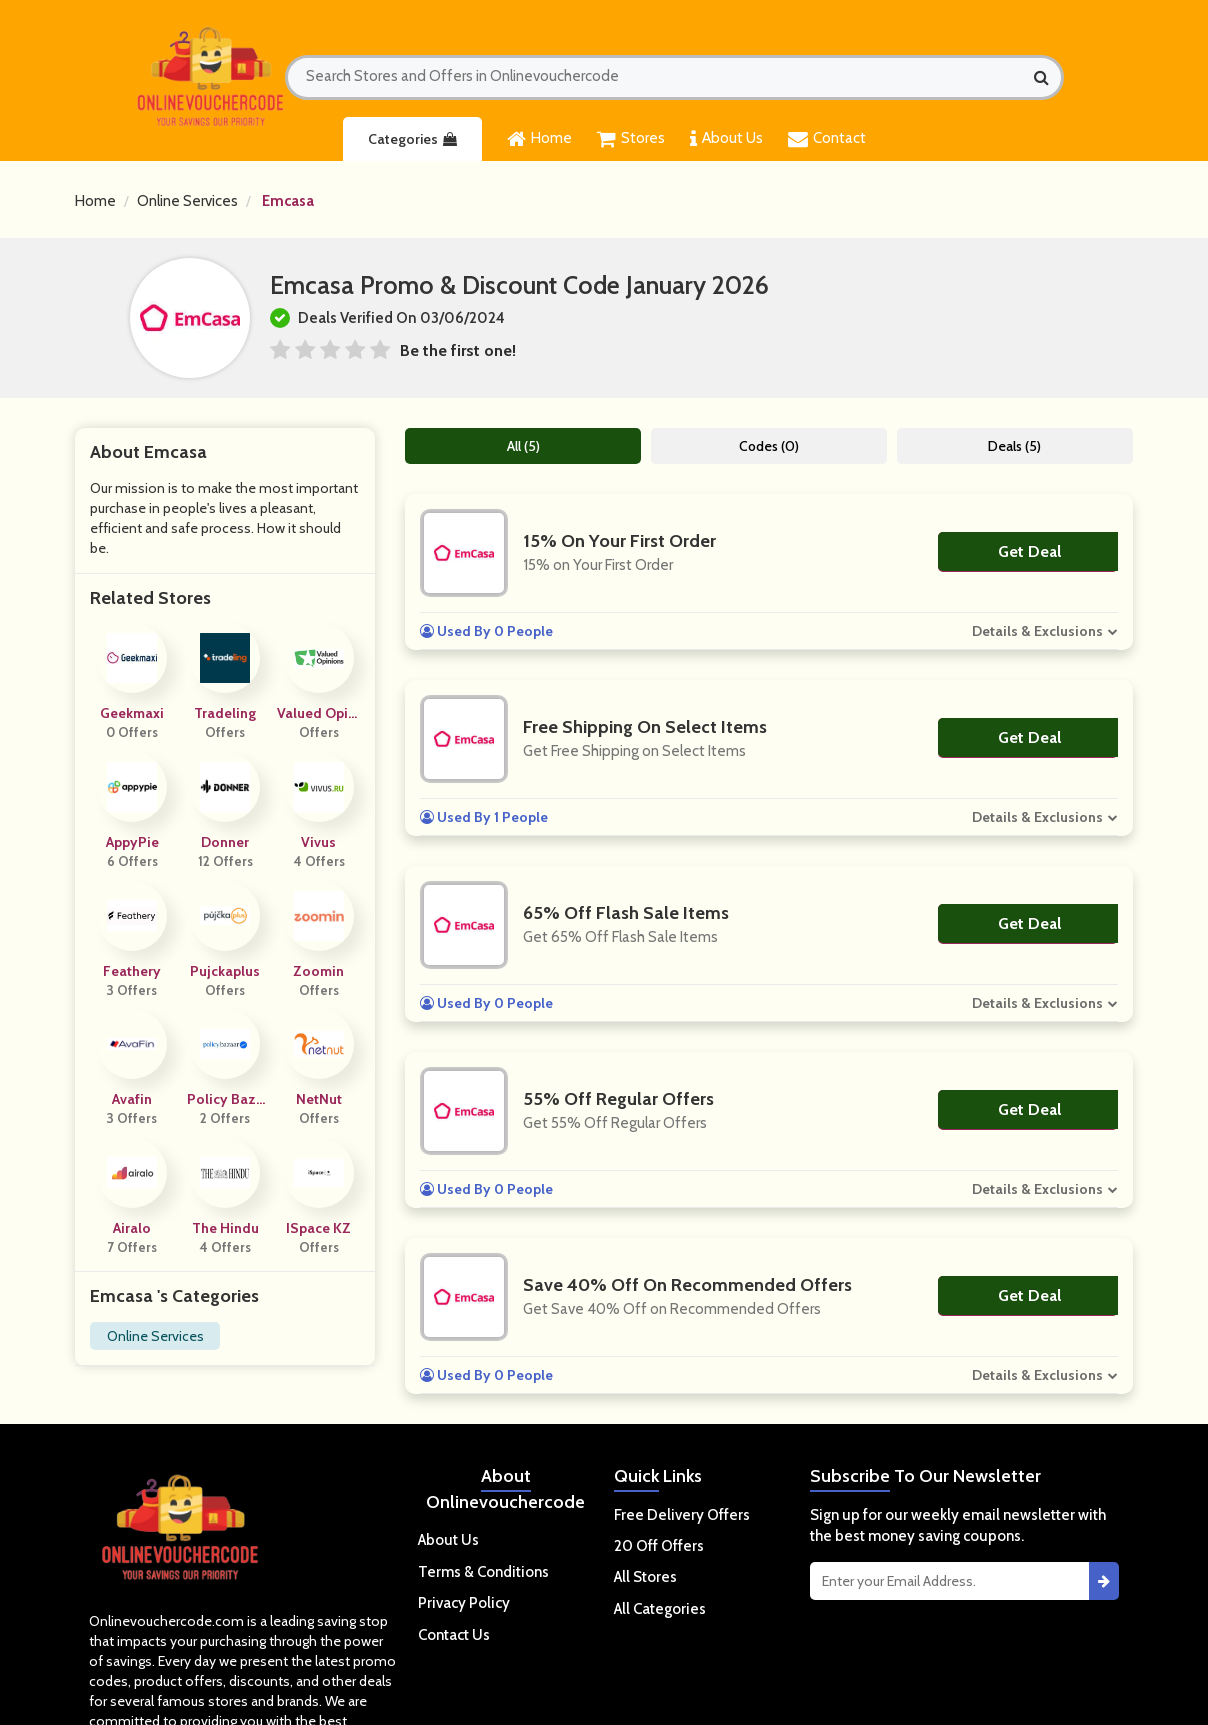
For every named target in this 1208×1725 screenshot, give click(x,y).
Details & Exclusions (1037, 631)
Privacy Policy (464, 1603)
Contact (827, 139)
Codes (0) (769, 446)
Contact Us (454, 1635)
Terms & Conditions (483, 1572)
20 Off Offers (659, 1546)
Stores (631, 139)
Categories (412, 139)
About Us (726, 139)
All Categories (660, 1609)
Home (539, 139)
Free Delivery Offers (682, 1515)
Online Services (187, 201)
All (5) (523, 446)
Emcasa (288, 201)
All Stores (645, 1577)
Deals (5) (1014, 446)
